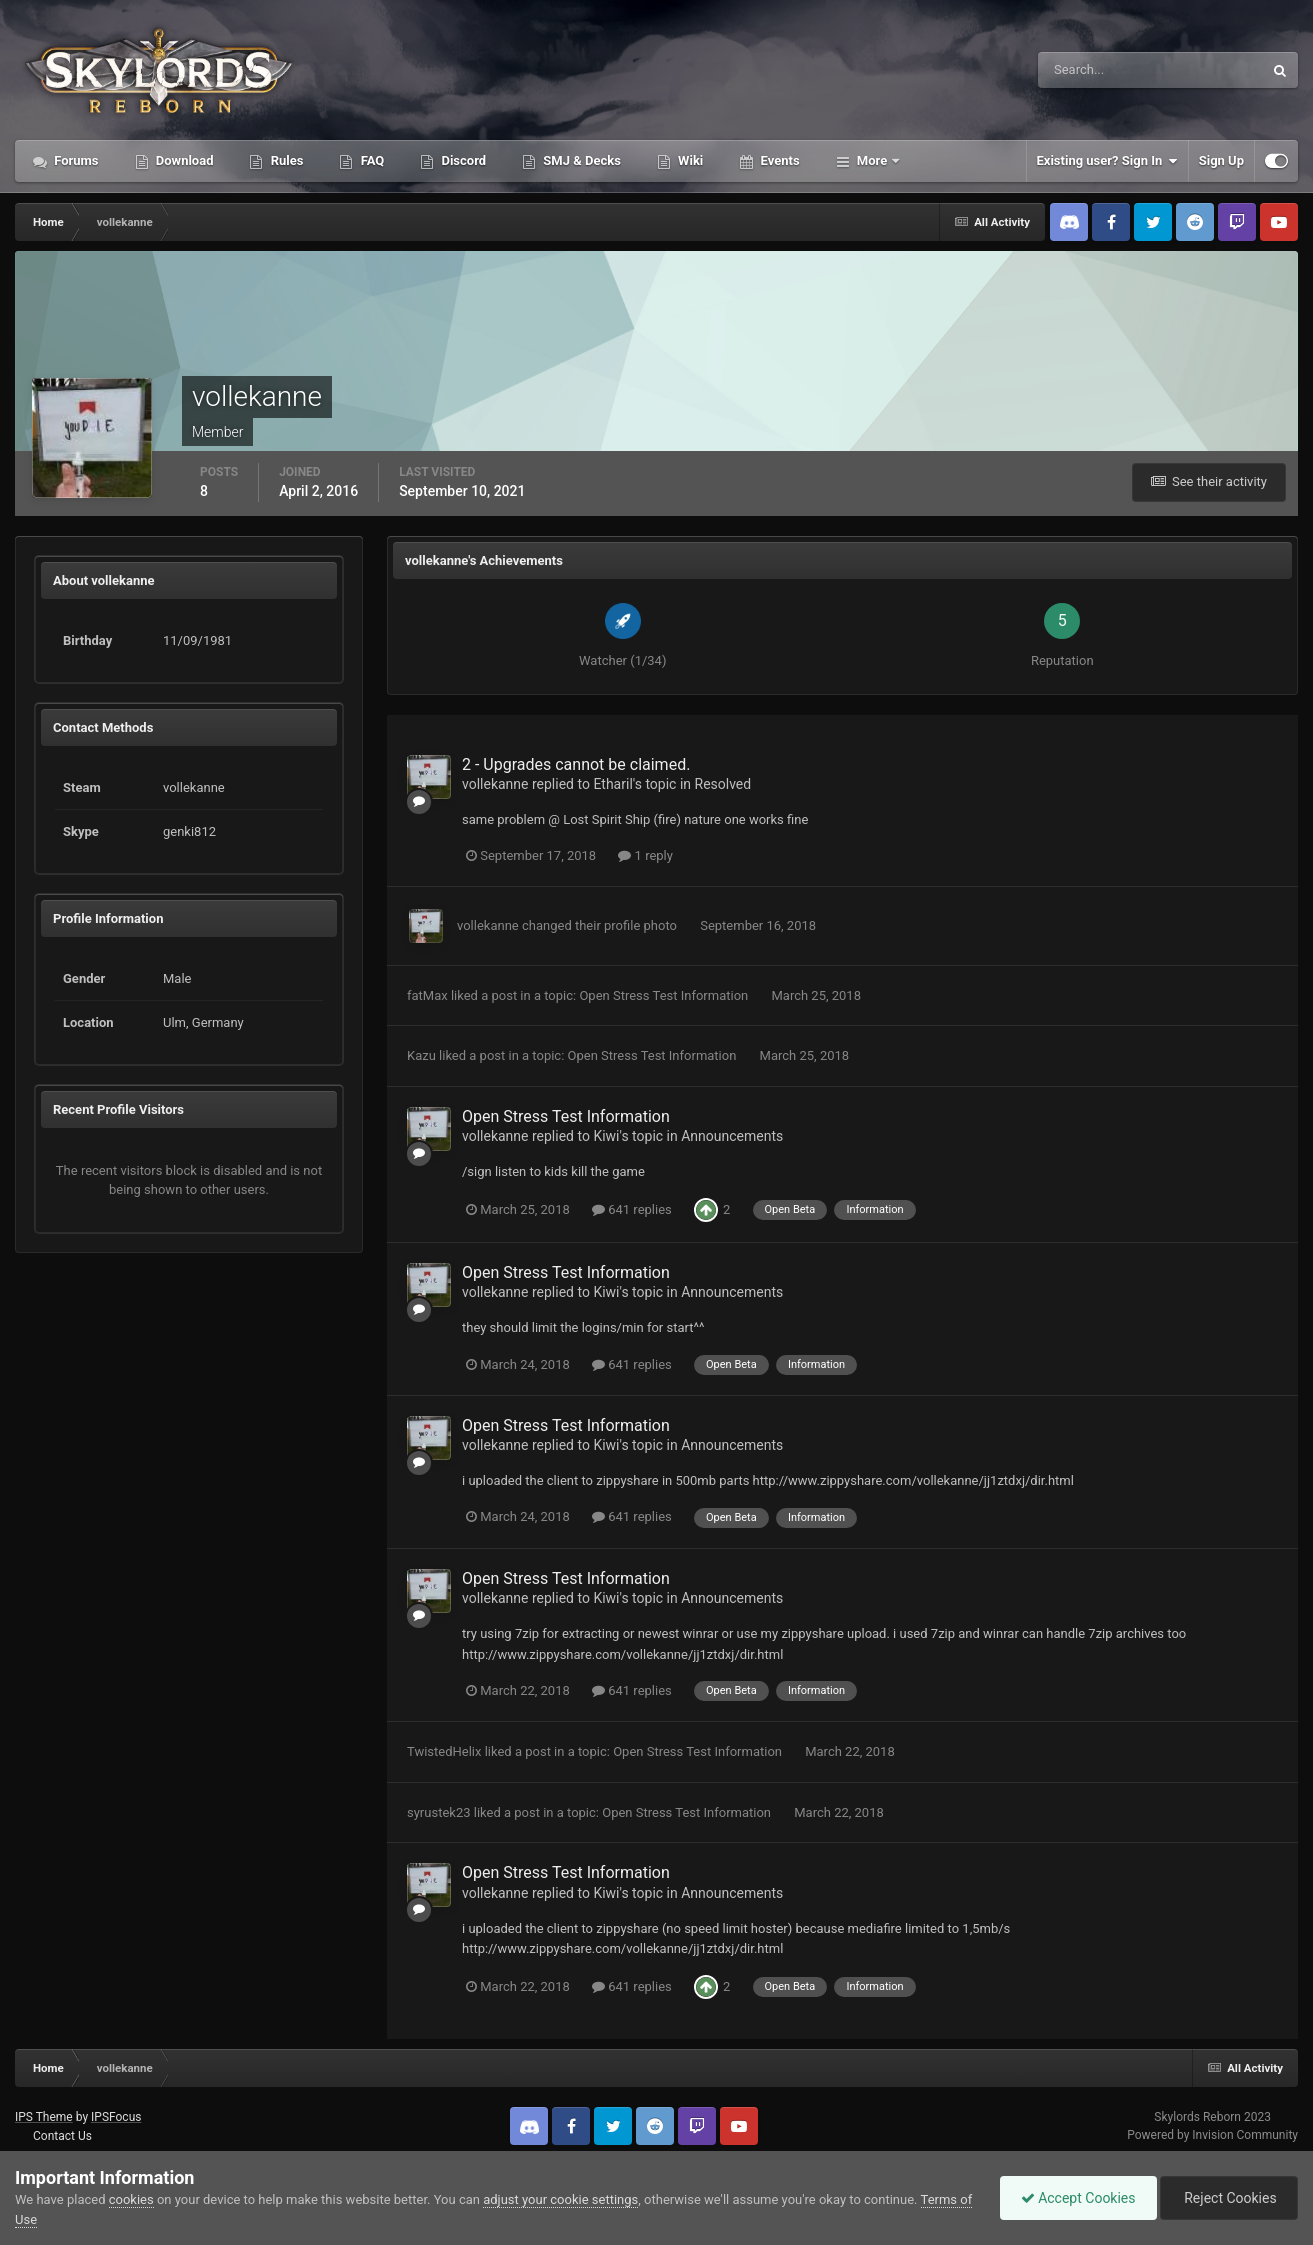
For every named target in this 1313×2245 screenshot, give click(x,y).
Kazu (421, 1055)
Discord (462, 160)
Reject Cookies (1229, 2198)
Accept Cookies (1078, 2198)
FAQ (370, 160)
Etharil (612, 784)
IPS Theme (44, 2117)
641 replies (632, 1209)
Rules (285, 160)
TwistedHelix (444, 1751)
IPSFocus (116, 2117)
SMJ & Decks (580, 160)
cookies (131, 2199)
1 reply (645, 855)
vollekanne (495, 784)
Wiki (689, 160)
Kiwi (606, 1136)
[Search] (1089, 70)
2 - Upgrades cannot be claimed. (576, 764)
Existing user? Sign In (1107, 161)
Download (183, 160)
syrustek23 (439, 1812)
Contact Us (62, 2136)
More (872, 160)
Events (778, 160)
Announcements (732, 1136)
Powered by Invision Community (1212, 2135)
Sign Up (1221, 160)
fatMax (427, 995)
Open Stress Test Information (665, 995)
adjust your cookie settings (560, 2199)
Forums (75, 160)
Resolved (723, 784)
